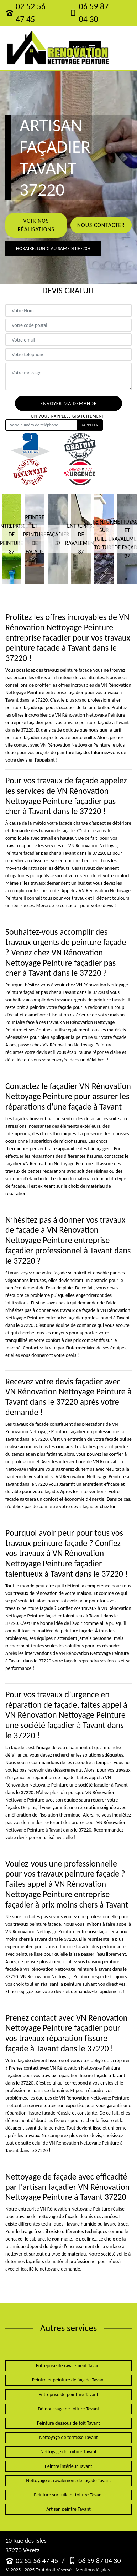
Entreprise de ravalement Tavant (68, 2366)
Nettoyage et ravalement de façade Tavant (68, 2480)
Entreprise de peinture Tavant (69, 2394)
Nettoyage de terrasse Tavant (68, 2437)
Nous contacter (101, 225)
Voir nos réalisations (35, 225)
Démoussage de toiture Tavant (68, 2409)
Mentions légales (92, 2570)
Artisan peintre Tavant (68, 2509)
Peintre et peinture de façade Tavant (68, 2380)
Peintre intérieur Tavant (68, 2466)
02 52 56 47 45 (25, 12)
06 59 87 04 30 (89, 12)
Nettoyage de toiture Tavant (69, 2452)
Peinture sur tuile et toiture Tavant (68, 2495)
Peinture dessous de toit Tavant (68, 2423)
